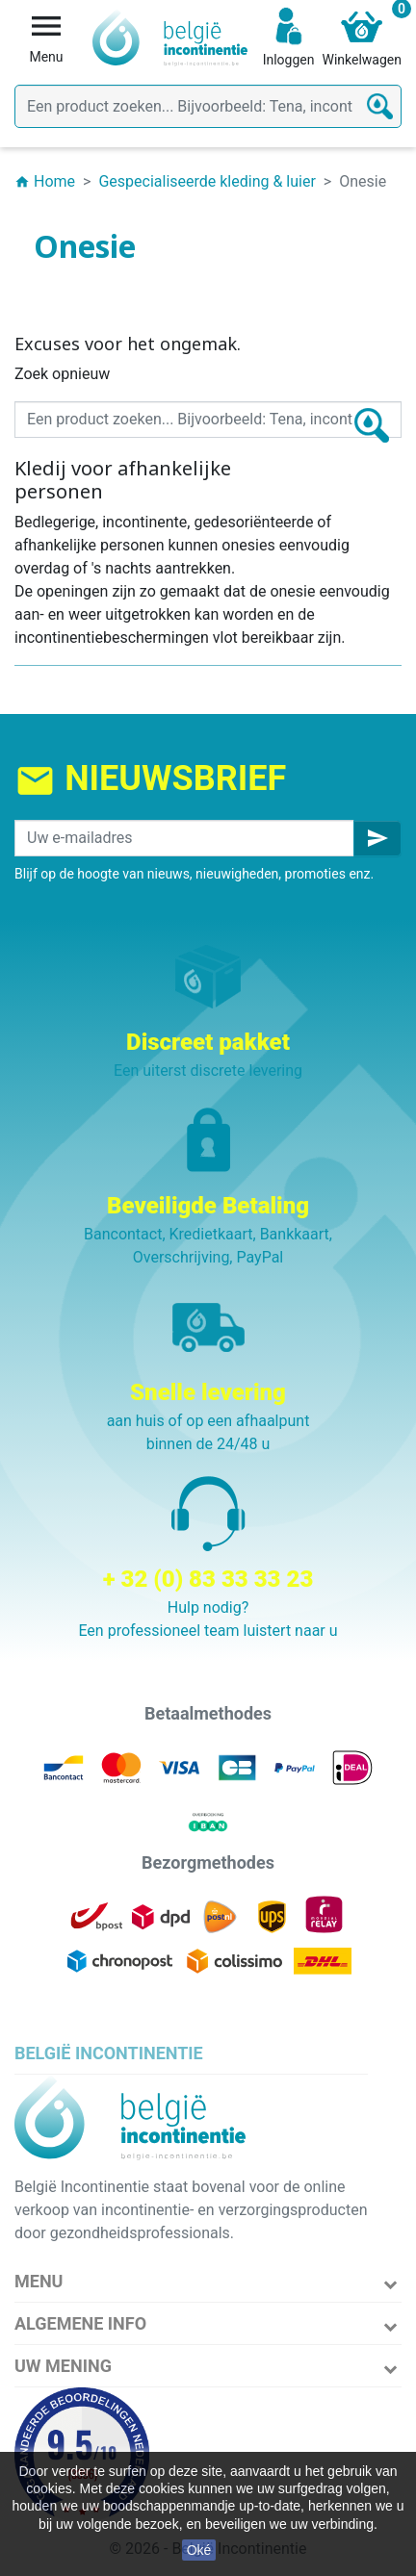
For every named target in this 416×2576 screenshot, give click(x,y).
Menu (38, 2281)
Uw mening (63, 2366)
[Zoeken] (208, 106)
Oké (199, 2550)
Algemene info (80, 2323)
